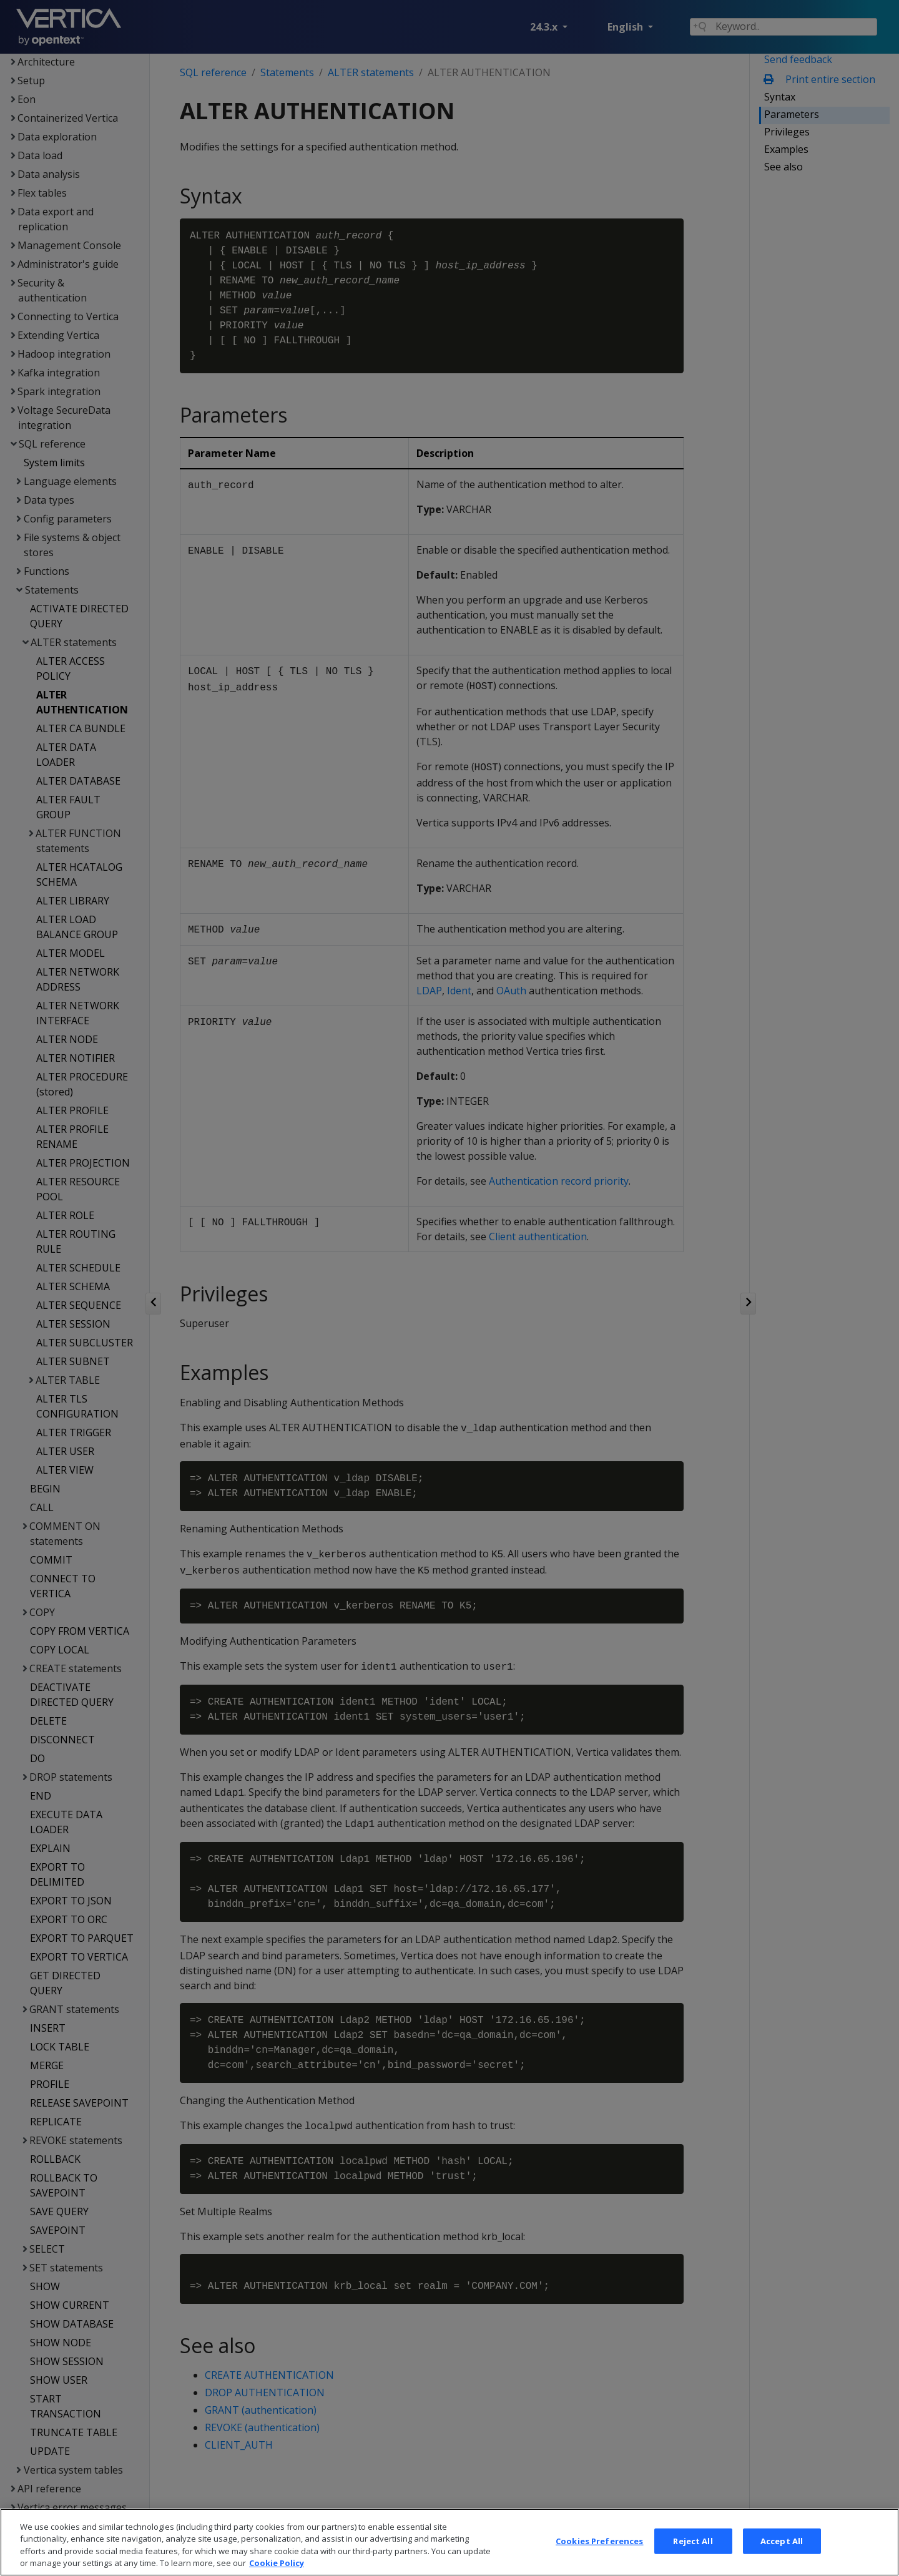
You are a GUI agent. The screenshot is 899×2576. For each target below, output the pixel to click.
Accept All (781, 2559)
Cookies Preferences (599, 2559)
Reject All (692, 2559)
